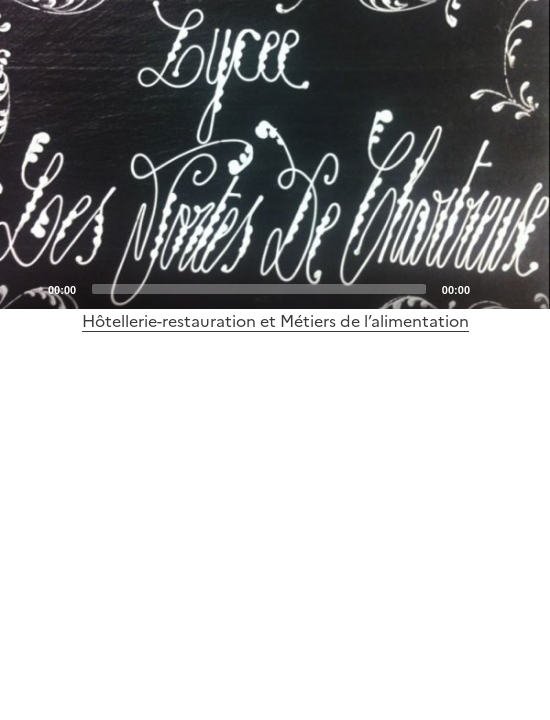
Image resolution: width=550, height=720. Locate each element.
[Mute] (491, 288)
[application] (275, 154)
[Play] (275, 155)
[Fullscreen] (523, 288)
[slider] (259, 289)
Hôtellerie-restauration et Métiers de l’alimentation (275, 321)
